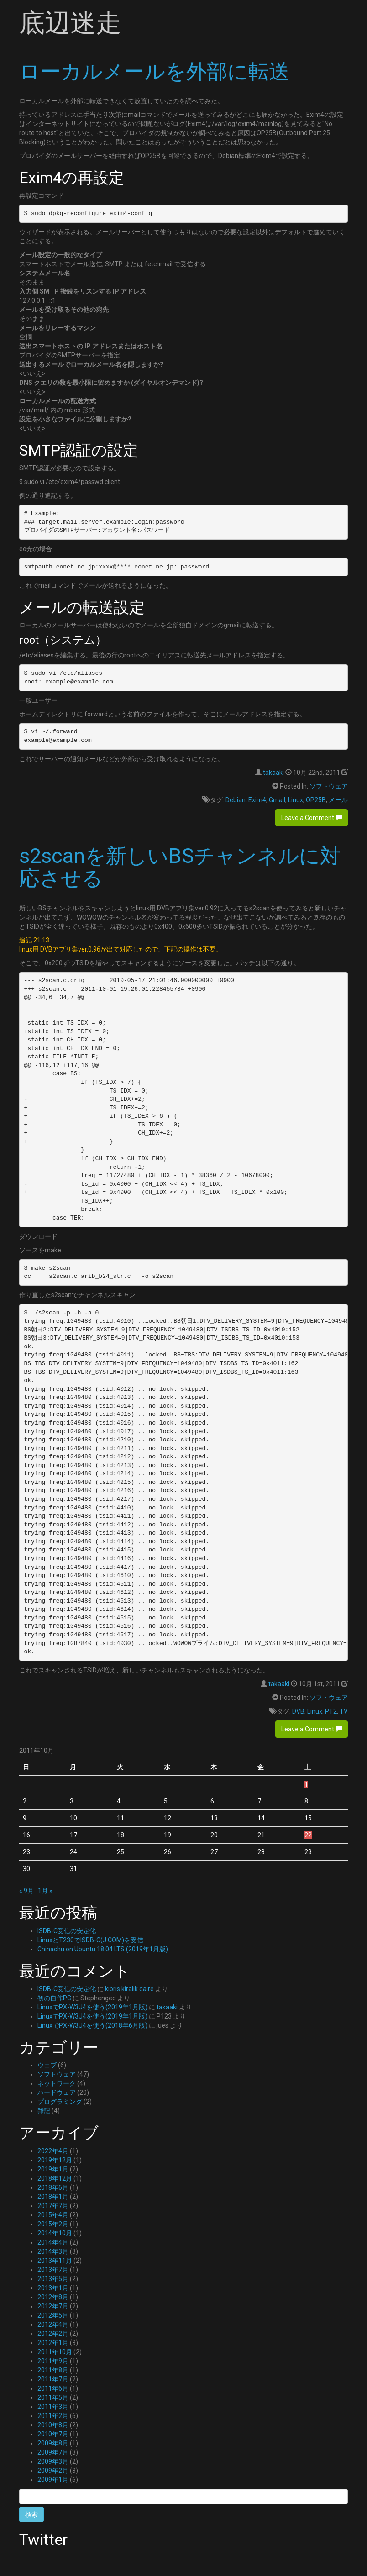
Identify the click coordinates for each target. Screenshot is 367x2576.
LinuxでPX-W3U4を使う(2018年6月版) (92, 2025)
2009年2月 (52, 2470)
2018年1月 (52, 2196)
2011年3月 (52, 2406)
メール (338, 800)
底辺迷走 (70, 23)
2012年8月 (52, 2297)
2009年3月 (52, 2461)
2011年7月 (52, 2379)
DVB (298, 1711)
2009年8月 (52, 2443)
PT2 (331, 1711)
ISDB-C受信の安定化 (66, 1931)
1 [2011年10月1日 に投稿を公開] (306, 1784)
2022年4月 (52, 2151)
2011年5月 (52, 2397)
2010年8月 (52, 2425)
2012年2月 (52, 2333)
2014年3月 (52, 2251)
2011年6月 (52, 2388)
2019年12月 (54, 2160)
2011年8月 (52, 2370)
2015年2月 (52, 2224)
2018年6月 (52, 2187)
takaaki (273, 772)
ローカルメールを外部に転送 (154, 71)
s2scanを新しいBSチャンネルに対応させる (180, 867)
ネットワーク (56, 2083)
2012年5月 (52, 2315)
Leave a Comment (311, 817)
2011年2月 (52, 2415)
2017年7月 (52, 2205)
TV (344, 1711)
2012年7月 (52, 2306)
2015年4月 (52, 2215)
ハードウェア (56, 2092)
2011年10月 (54, 2351)
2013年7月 (52, 2269)
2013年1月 (52, 2288)
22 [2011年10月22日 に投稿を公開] (308, 1835)
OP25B (316, 800)
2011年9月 (52, 2361)
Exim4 (257, 800)
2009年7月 (52, 2452)
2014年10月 (54, 2233)
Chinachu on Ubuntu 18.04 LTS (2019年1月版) (102, 1949)
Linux (295, 800)
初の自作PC (54, 1998)
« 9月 (26, 1890)
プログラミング (59, 2101)
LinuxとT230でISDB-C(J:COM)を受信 (90, 1940)
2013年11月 (54, 2260)
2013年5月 (52, 2278)
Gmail (277, 800)
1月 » (45, 1890)
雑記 (43, 2110)
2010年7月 (52, 2434)
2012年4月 (52, 2324)
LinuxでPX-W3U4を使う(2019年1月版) (92, 2007)
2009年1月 (52, 2479)
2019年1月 (52, 2169)
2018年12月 (54, 2178)
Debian (235, 800)
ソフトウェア (328, 786)
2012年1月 (52, 2342)
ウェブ (47, 2065)
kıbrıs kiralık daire (129, 1988)
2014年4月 (52, 2242)
